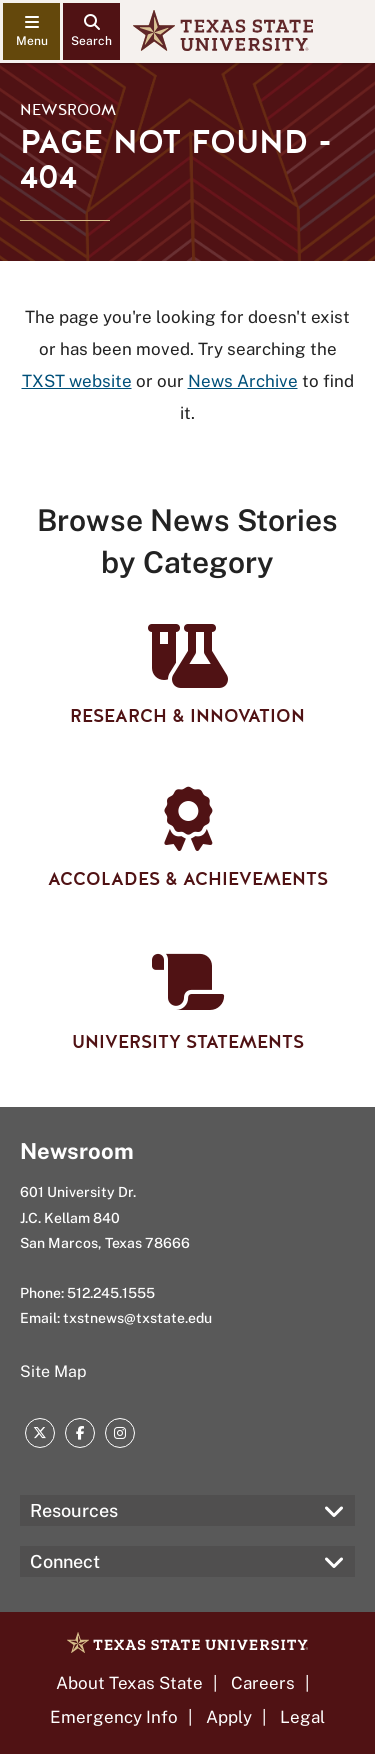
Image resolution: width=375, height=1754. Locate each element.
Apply (229, 1717)
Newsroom (68, 110)
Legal (302, 1717)
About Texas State (129, 1683)
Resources (74, 1510)
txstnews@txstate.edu (137, 1318)
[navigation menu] (31, 31)
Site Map (53, 1371)
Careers (263, 1683)
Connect (65, 1561)
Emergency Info (114, 1717)
